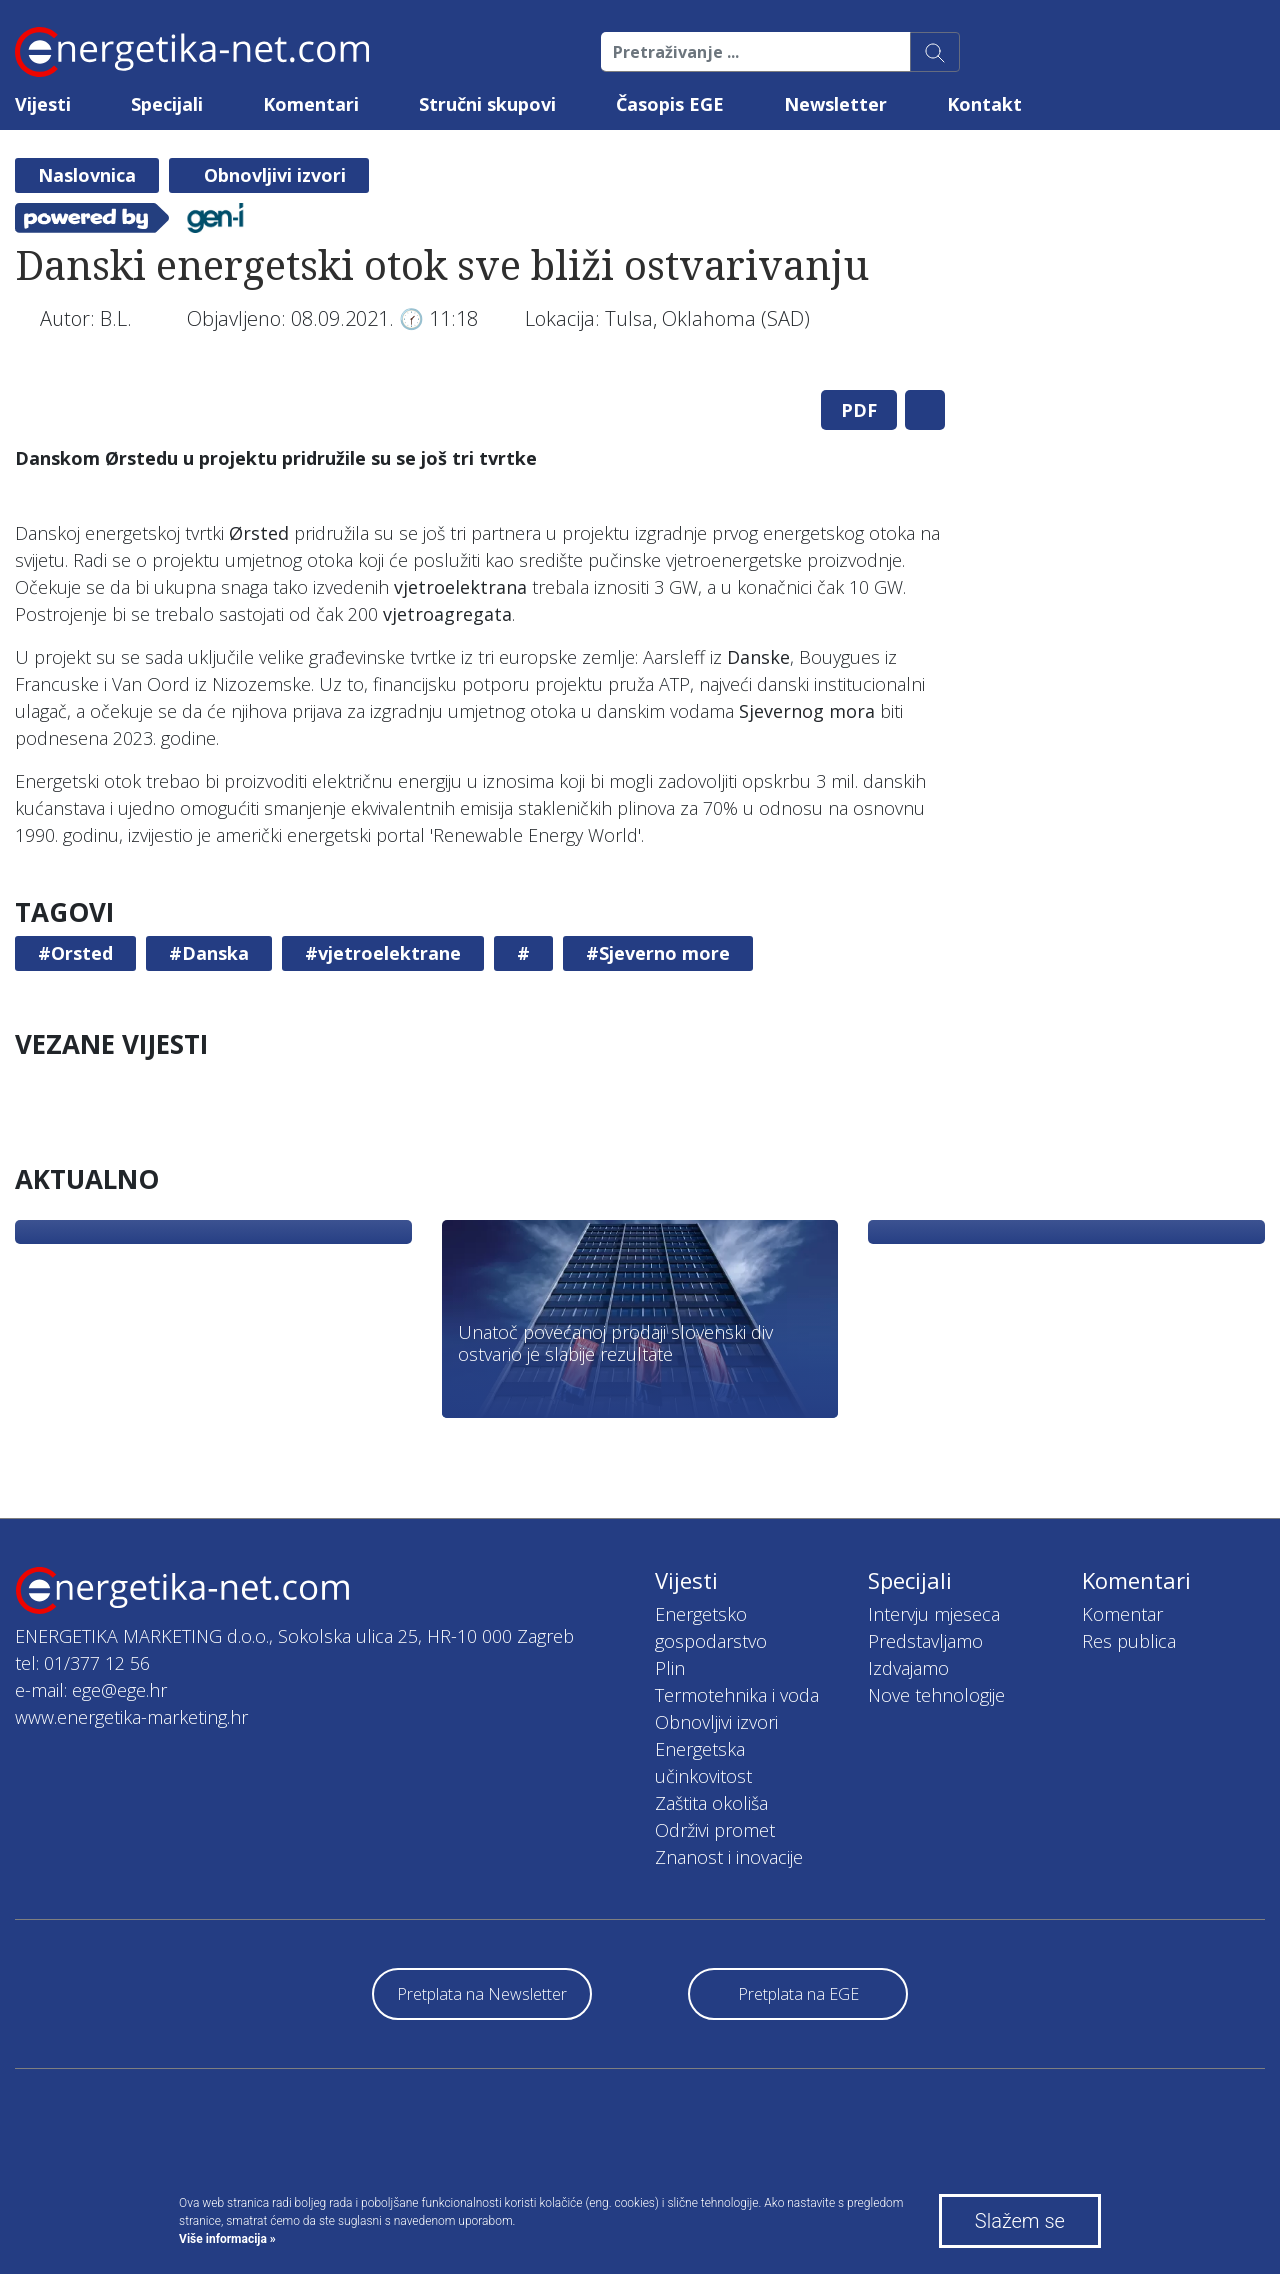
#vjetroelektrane (383, 953)
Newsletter (835, 104)
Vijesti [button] (43, 104)
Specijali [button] (167, 104)
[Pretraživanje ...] (756, 52)
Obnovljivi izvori (275, 175)
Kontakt (984, 104)
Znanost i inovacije (729, 1857)
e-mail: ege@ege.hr (91, 1690)
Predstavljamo (925, 1641)
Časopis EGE (670, 104)
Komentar (1122, 1614)
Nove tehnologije (936, 1695)
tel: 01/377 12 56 (82, 1663)
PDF (859, 410)
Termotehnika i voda (737, 1695)
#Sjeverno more (658, 953)
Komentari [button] (311, 104)
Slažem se (1020, 2221)
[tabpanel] (480, 374)
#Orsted (75, 953)
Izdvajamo (908, 1668)
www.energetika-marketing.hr (131, 1717)
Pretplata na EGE (798, 1994)
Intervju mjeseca (934, 1614)
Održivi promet (715, 1830)
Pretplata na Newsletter (482, 1994)
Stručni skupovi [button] (487, 104)
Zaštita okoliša (711, 1803)
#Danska (209, 953)
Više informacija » (227, 2239)
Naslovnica (87, 175)
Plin (670, 1668)
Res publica (1129, 1641)
